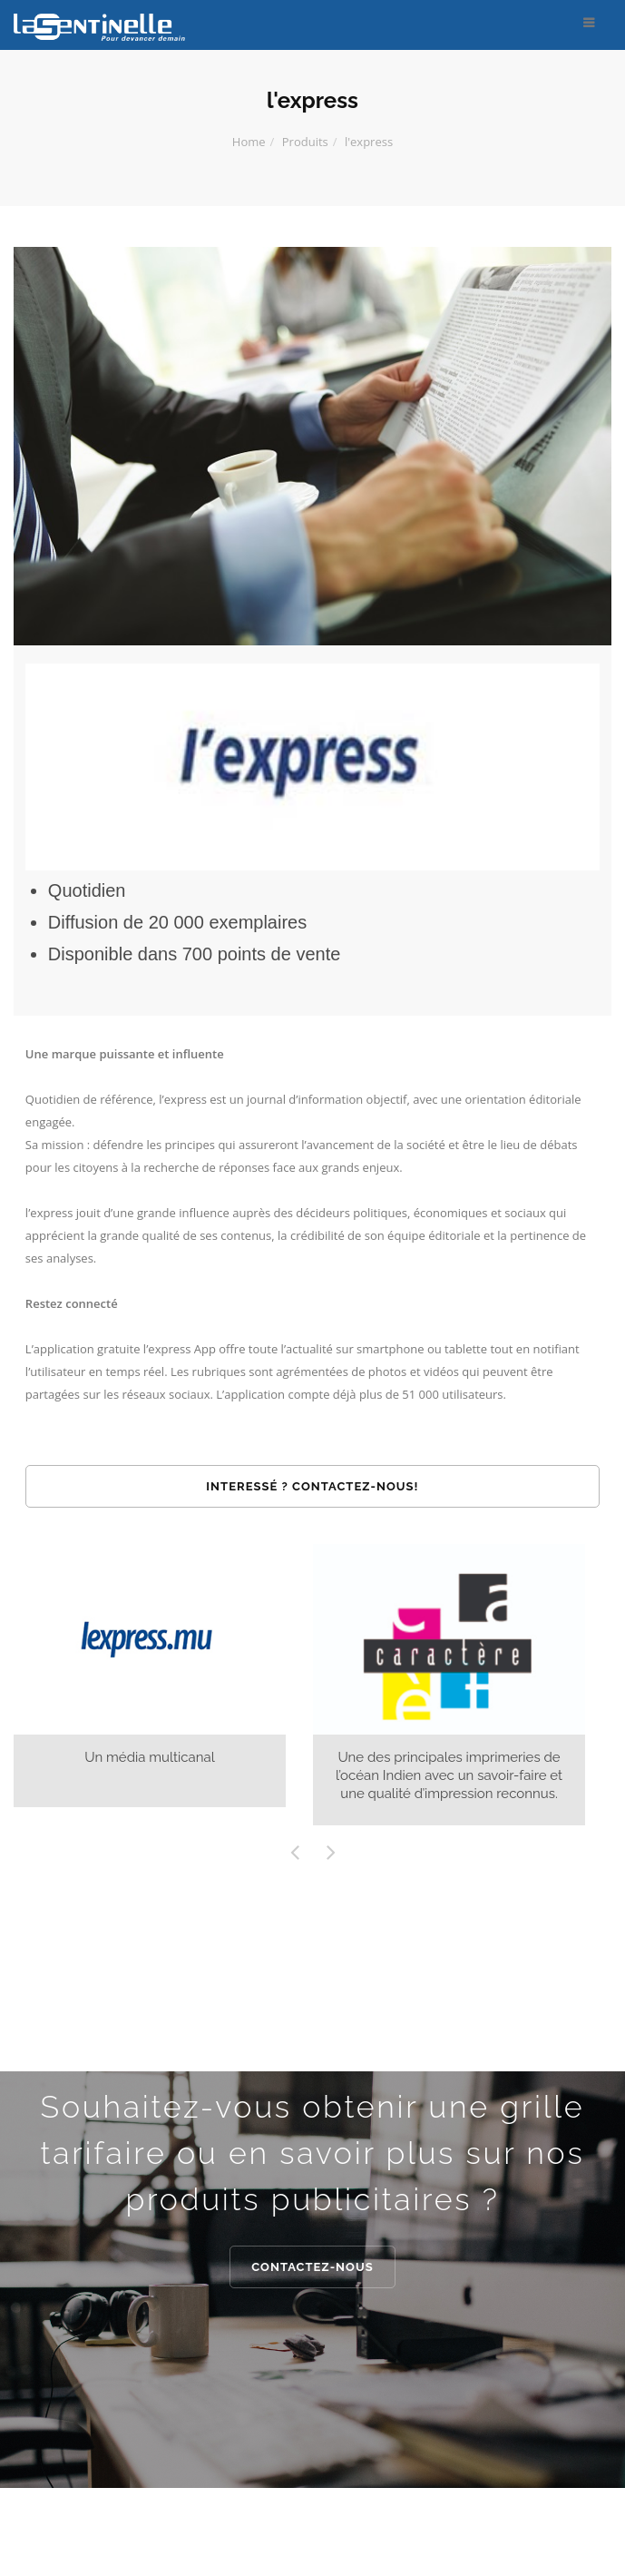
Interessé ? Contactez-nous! (312, 1486)
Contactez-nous (312, 2267)
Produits (305, 141)
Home (249, 141)
